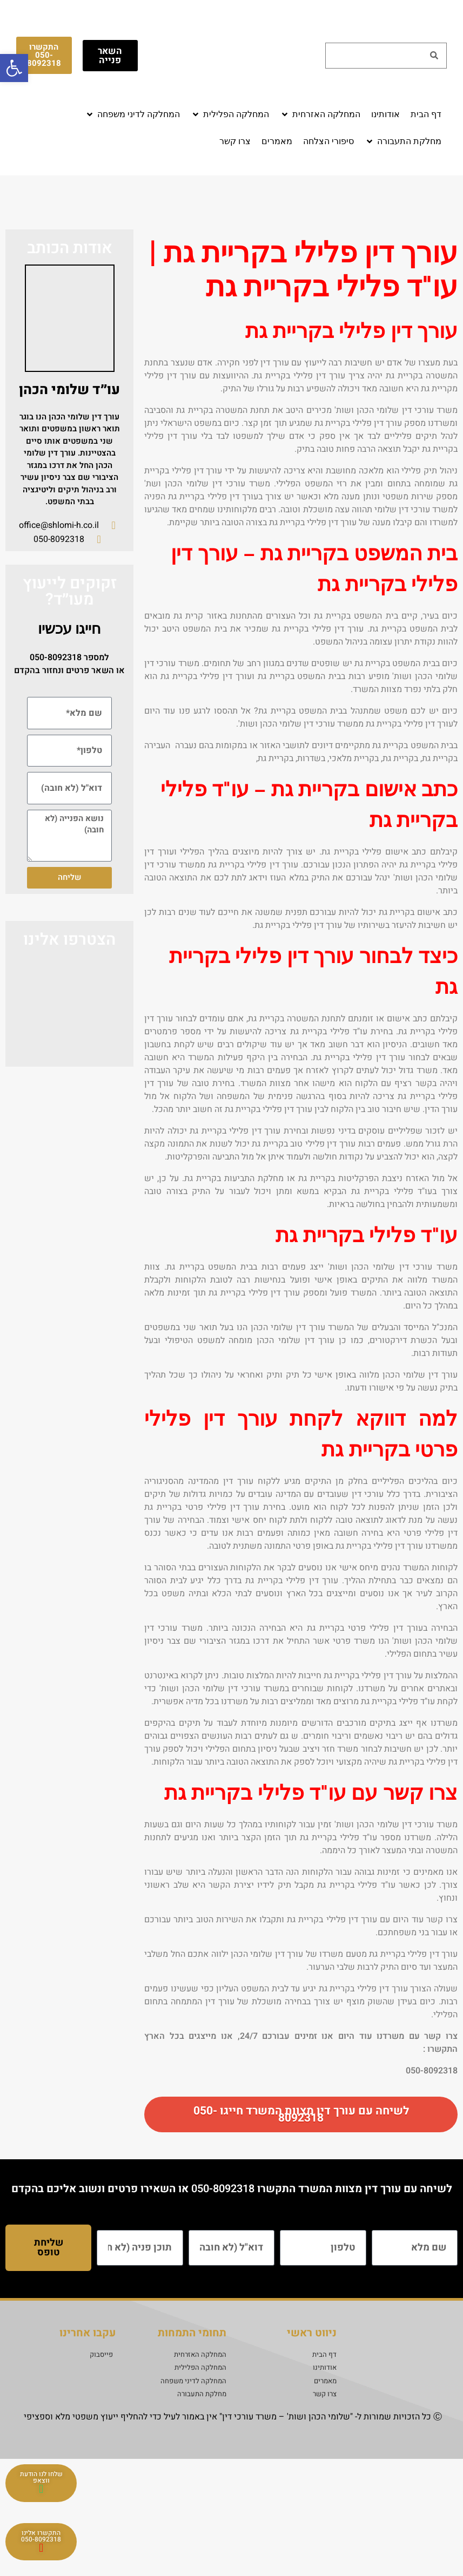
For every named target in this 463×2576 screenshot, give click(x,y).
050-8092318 (56, 657)
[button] (320, 114)
